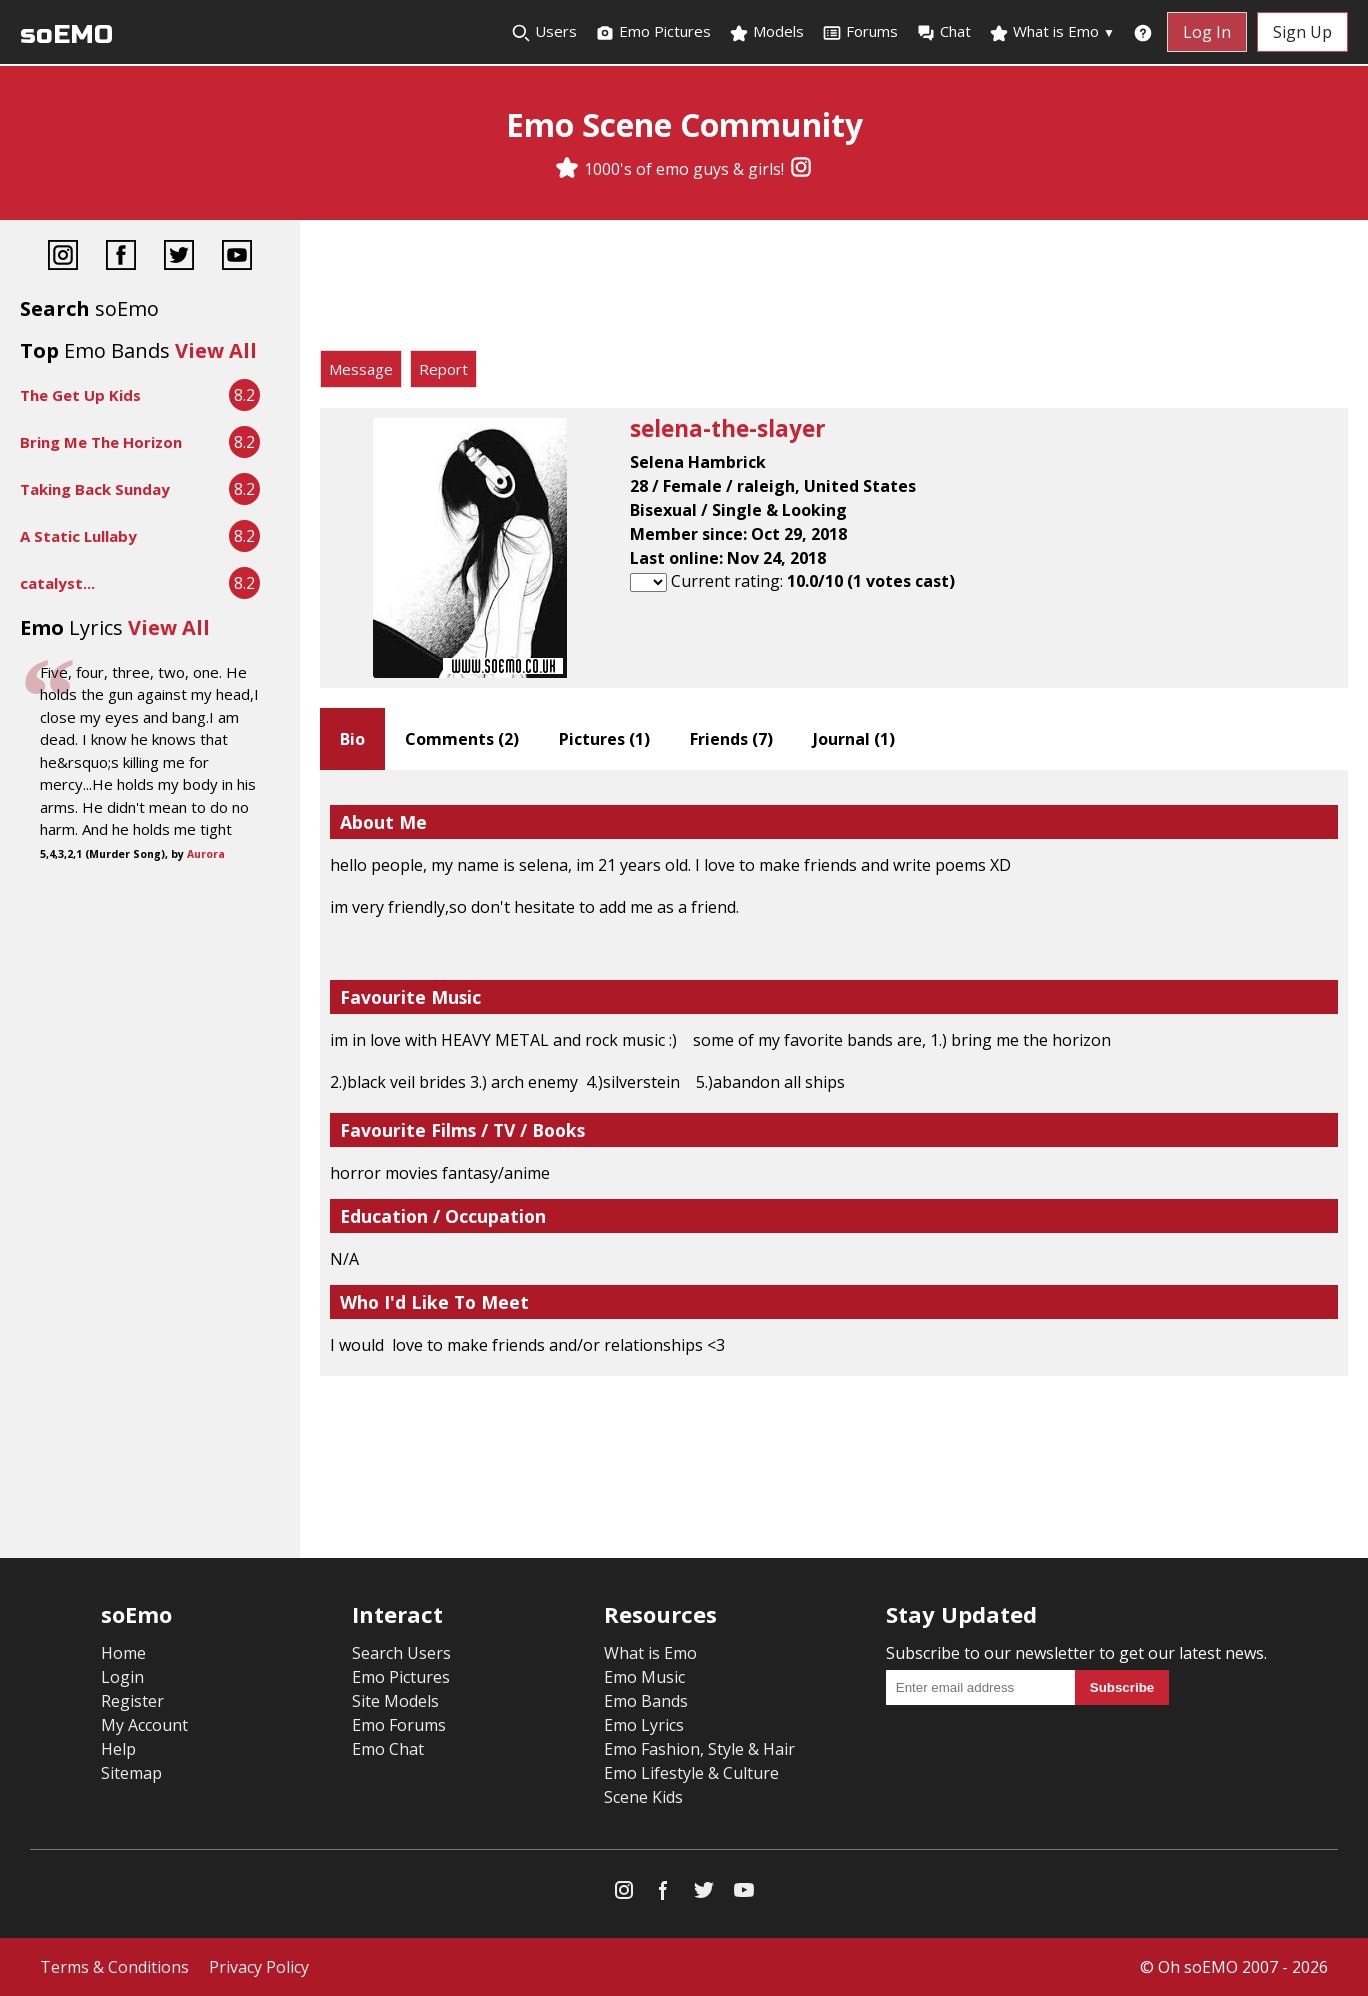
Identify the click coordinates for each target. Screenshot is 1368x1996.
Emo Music (644, 1677)
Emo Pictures (653, 32)
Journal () (854, 739)
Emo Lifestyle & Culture (691, 1773)
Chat (943, 32)
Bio (352, 739)
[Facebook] (121, 257)
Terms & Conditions (114, 1967)
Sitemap (131, 1773)
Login (122, 1677)
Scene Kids (643, 1797)
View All (216, 350)
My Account (144, 1725)
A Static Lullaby (78, 536)
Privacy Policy (259, 1967)
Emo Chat (388, 1749)
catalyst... (57, 583)
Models (766, 32)
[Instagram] (801, 169)
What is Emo (1052, 32)
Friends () (731, 739)
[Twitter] (179, 257)
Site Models (395, 1701)
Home (123, 1653)
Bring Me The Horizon (101, 442)
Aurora (206, 854)
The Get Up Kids (80, 395)
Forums (860, 32)
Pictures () (604, 739)
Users (544, 32)
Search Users (401, 1653)
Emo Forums (399, 1725)
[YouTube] (237, 257)
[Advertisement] (834, 290)
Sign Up (1302, 32)
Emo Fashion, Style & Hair (699, 1749)
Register (132, 1701)
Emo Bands (646, 1701)
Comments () (462, 739)
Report (443, 369)
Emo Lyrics (644, 1725)
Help (118, 1749)
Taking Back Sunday (95, 489)
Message (361, 369)
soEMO (66, 34)
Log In (1207, 32)
